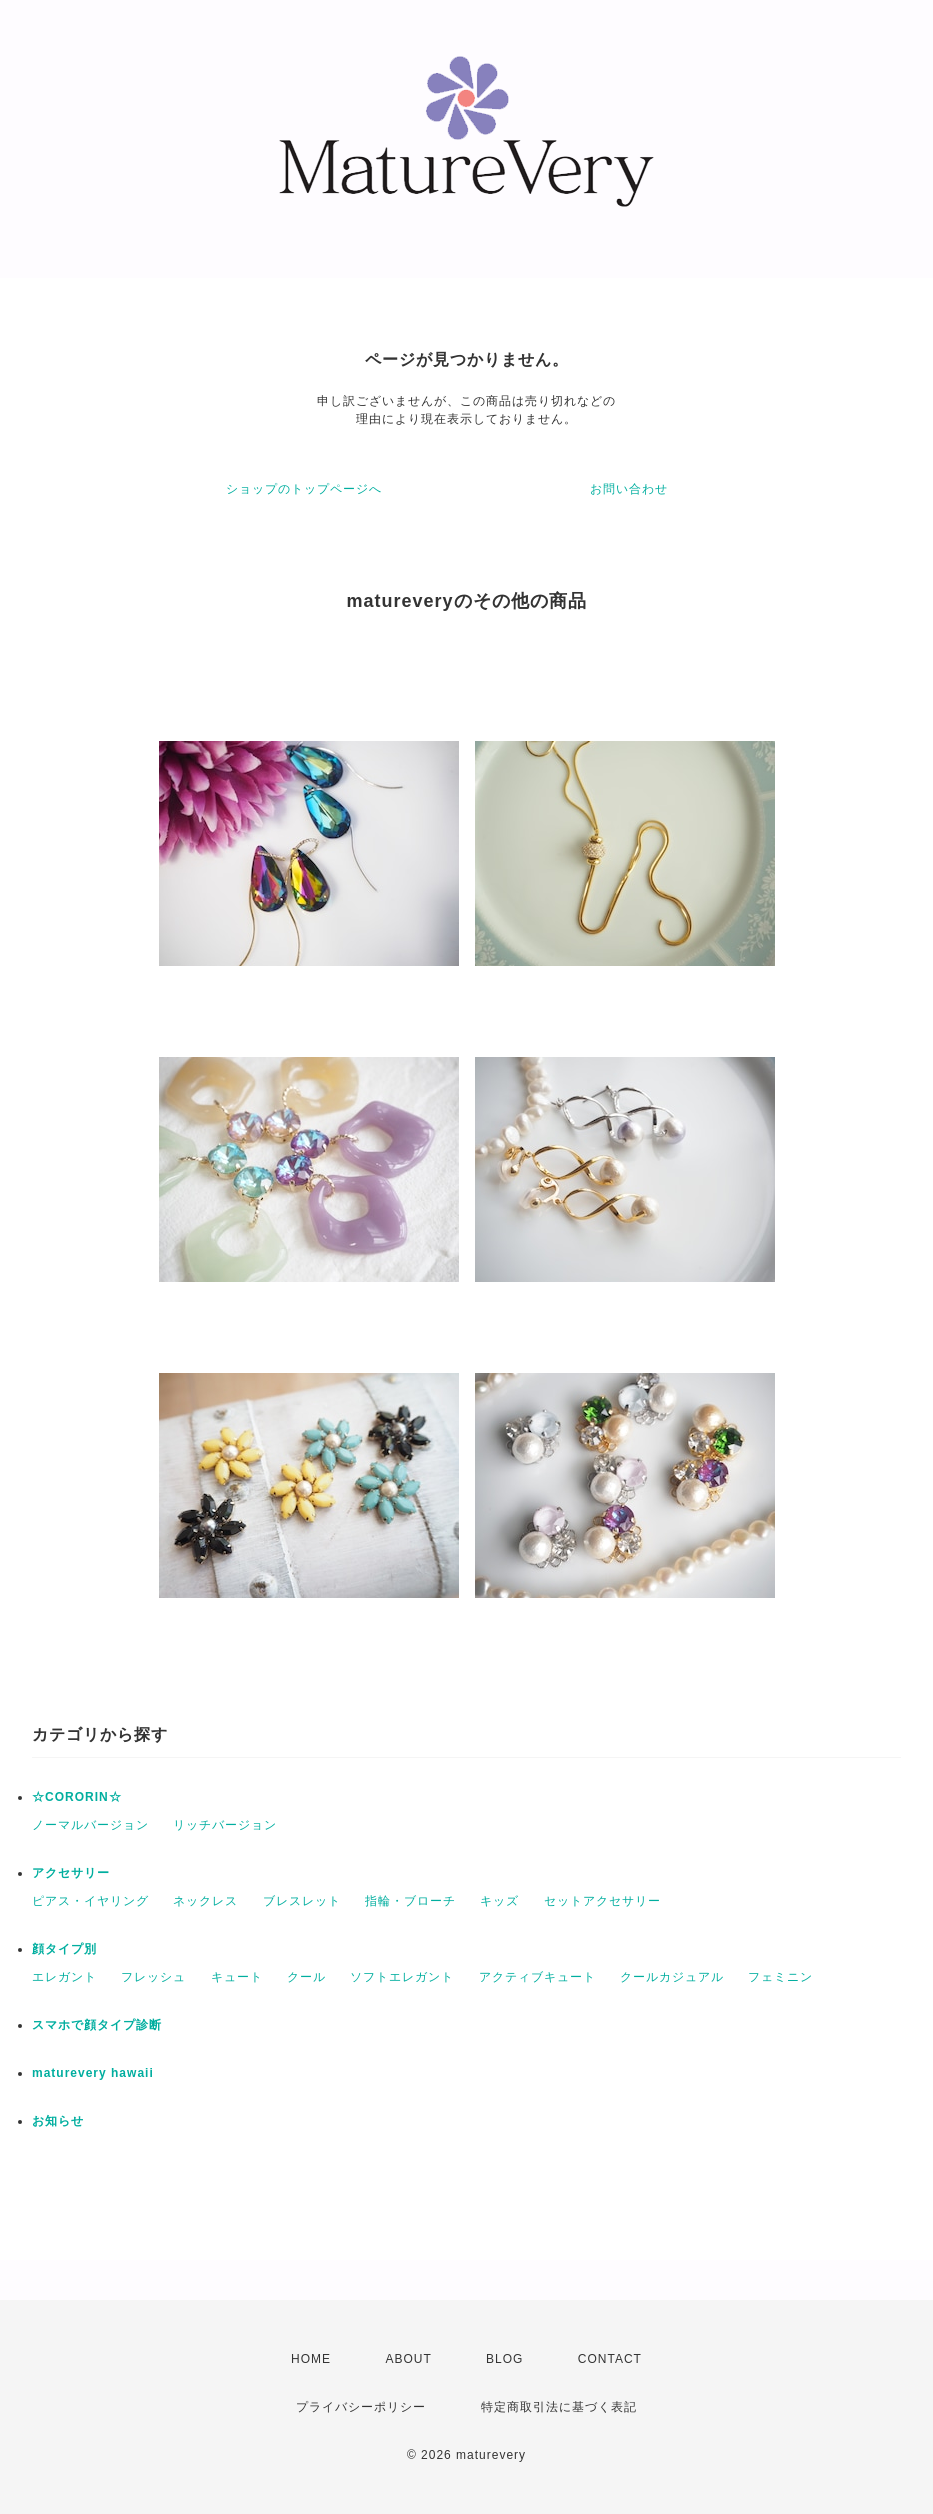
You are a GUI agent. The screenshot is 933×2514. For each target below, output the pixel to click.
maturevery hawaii (93, 2073)
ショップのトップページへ (304, 489)
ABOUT (408, 2359)
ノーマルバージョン (90, 1825)
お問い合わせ (629, 489)
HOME (311, 2359)
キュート (237, 1977)
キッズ (499, 1901)
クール (306, 1977)
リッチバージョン (225, 1825)
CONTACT (610, 2359)
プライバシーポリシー (361, 2407)
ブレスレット (302, 1901)
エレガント (64, 1977)
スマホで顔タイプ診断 (97, 2025)
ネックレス (205, 1901)
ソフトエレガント (402, 1977)
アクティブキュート (537, 1977)
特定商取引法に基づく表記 (559, 2407)
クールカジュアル (672, 1977)
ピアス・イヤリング (90, 1901)
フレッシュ (153, 1977)
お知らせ (58, 2121)
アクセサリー (71, 1873)
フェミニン (780, 1977)
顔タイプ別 (64, 1949)
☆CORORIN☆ (77, 1797)
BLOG (504, 2359)
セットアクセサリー (602, 1901)
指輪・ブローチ (410, 1901)
